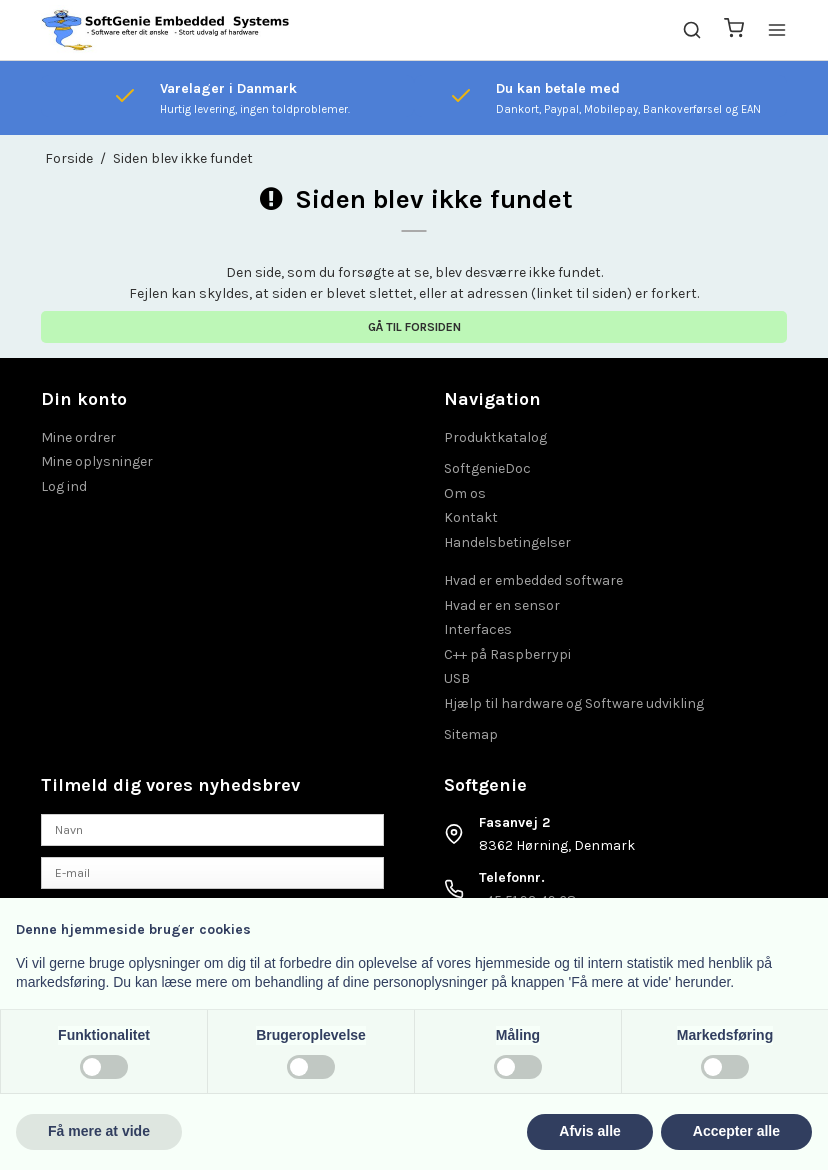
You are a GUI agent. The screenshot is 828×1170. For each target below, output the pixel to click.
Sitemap (471, 734)
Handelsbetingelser (507, 542)
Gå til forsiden (414, 327)
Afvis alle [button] (589, 1131)
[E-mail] (212, 871)
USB (457, 678)
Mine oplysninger (97, 461)
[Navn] (212, 829)
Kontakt (471, 517)
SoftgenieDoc (487, 468)
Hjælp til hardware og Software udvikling (574, 703)
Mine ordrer (78, 437)
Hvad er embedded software (533, 580)
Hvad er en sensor (502, 605)
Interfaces (478, 629)
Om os (465, 493)
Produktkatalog (495, 437)
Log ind (64, 486)
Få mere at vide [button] (99, 1131)
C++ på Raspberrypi (507, 654)
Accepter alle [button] (736, 1131)
